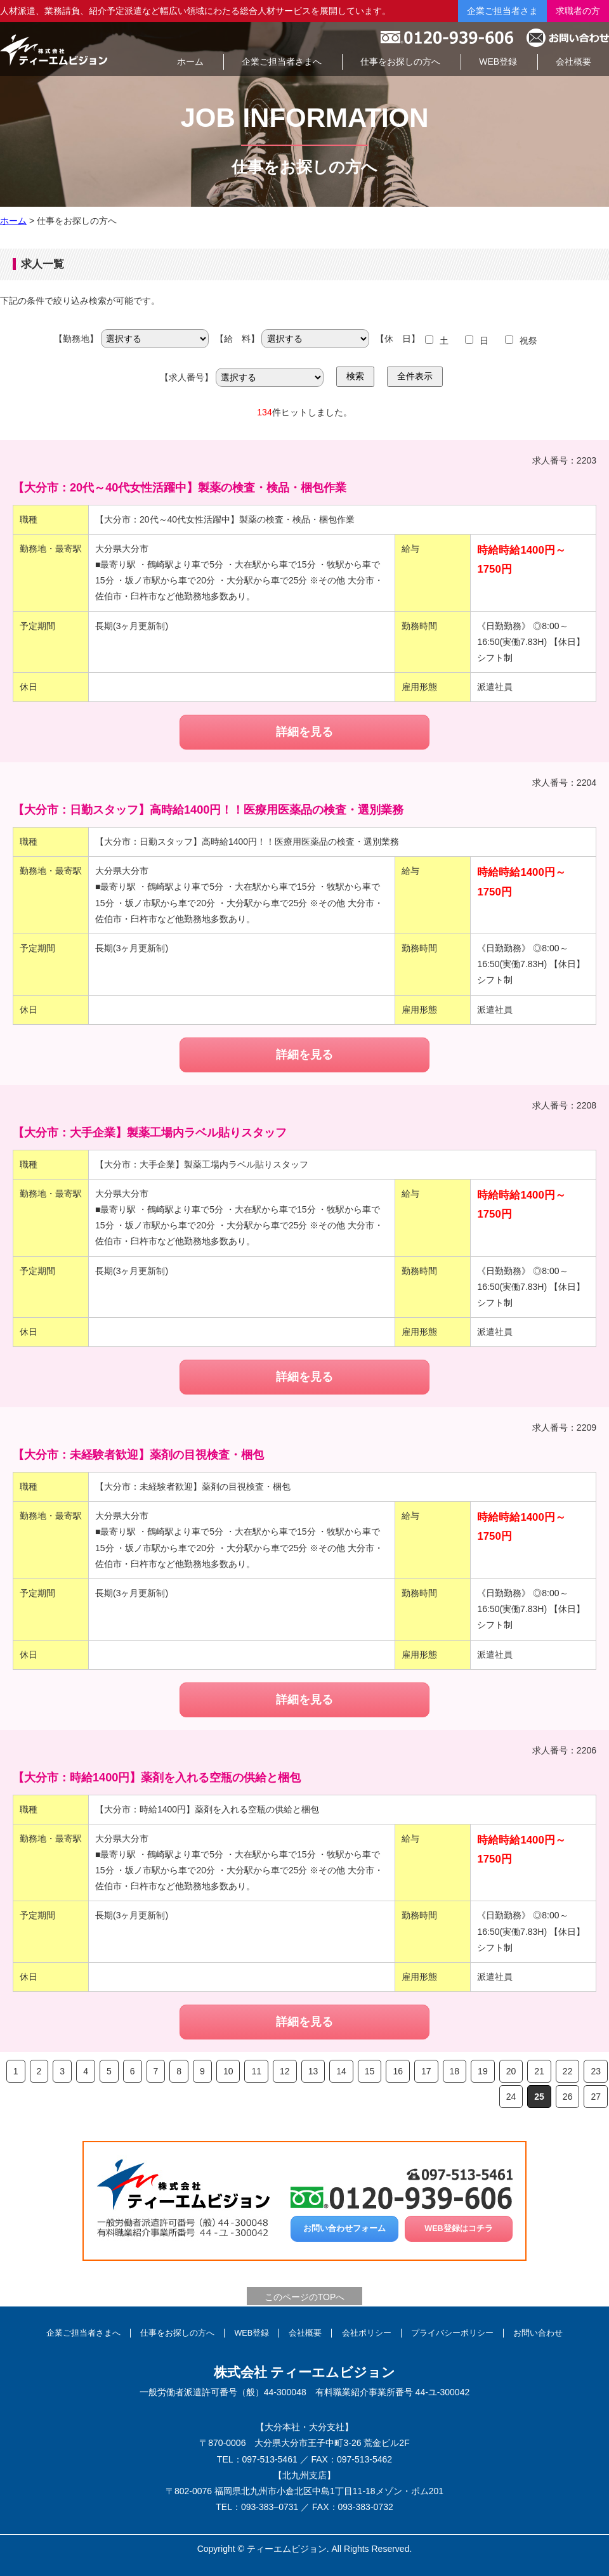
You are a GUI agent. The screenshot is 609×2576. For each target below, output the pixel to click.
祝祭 (528, 340)
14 (341, 2071)
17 (426, 2071)
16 (398, 2071)
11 (256, 2071)
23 (596, 2071)
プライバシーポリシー (452, 2333)
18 (455, 2071)
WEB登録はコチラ (458, 2228)
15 (370, 2071)
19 (483, 2071)
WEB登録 (251, 2333)
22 (568, 2071)
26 (568, 2096)
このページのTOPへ (305, 2297)
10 (228, 2071)
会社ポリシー (366, 2333)
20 (511, 2071)
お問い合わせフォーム (344, 2228)
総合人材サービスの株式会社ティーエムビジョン (54, 49)
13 (313, 2071)
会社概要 (305, 2333)
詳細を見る (304, 731)
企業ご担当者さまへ (83, 2333)
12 (285, 2071)
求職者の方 (578, 11)
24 (511, 2096)
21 (539, 2071)
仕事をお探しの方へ (177, 2333)
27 (596, 2096)
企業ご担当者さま (502, 11)
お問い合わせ (538, 2333)
